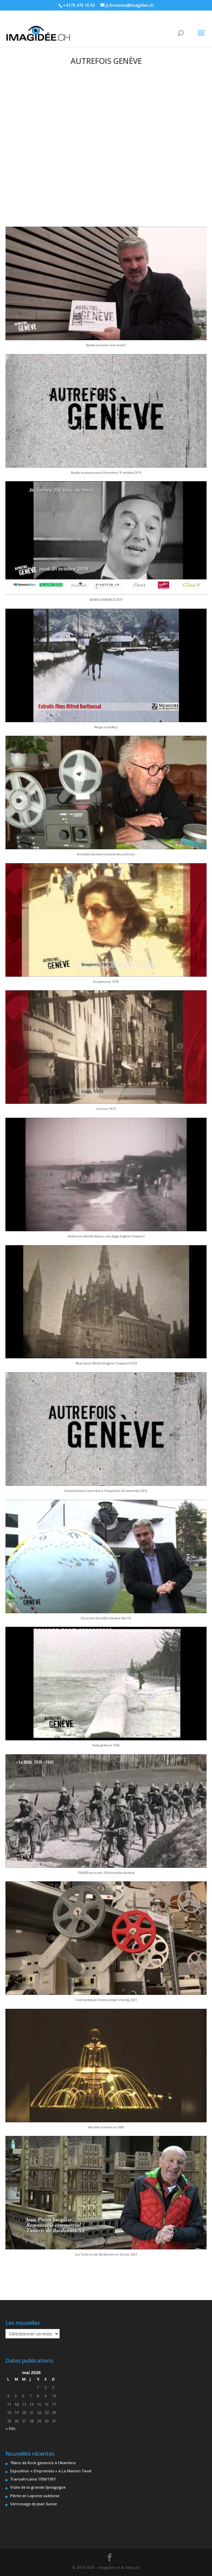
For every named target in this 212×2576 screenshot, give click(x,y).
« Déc (10, 2428)
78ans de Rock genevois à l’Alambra (43, 2462)
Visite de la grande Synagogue (37, 2487)
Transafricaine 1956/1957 (33, 2479)
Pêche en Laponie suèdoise (34, 2495)
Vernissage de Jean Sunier (33, 2503)
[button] (106, 290)
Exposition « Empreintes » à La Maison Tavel (50, 2470)
